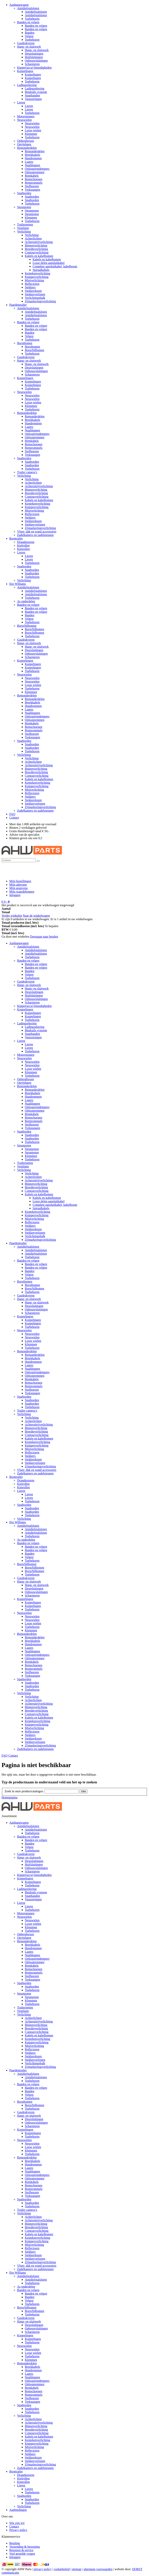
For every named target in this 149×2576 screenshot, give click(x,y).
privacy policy (43, 2569)
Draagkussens (25, 542)
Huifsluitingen (34, 57)
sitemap (76, 2569)
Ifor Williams (17, 583)
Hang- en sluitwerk (29, 46)
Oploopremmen (34, 172)
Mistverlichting (34, 280)
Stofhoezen (32, 186)
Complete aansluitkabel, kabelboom (55, 266)
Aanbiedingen (18, 2509)
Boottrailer (16, 538)
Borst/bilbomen (34, 350)
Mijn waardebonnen (21, 891)
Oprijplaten (24, 144)
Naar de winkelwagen (36, 915)
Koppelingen (25, 71)
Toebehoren (32, 18)
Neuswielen (24, 120)
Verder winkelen (12, 915)
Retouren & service (21, 2550)
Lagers (29, 161)
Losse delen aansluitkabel (48, 263)
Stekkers (30, 287)
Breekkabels (32, 154)
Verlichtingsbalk (35, 297)
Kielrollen (23, 545)
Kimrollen (23, 549)
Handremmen (33, 158)
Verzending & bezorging (24, 2546)
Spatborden (24, 193)
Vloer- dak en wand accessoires (36, 531)
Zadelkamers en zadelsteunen (35, 535)
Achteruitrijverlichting (39, 242)
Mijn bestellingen (20, 881)
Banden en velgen (28, 22)
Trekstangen (32, 189)
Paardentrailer (18, 304)
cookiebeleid (62, 2569)
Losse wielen (33, 130)
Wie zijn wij (16, 2523)
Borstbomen (24, 343)
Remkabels (32, 175)
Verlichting (24, 231)
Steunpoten (24, 207)
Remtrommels (33, 182)
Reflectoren (32, 283)
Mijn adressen (18, 884)
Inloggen (14, 895)
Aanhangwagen (19, 4)
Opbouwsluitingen (36, 60)
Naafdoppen (32, 165)
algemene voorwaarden (98, 2569)
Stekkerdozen (33, 290)
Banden (29, 32)
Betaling (14, 2543)
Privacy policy (18, 2530)
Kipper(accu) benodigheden (34, 67)
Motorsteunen (25, 116)
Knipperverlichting (37, 276)
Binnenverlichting (36, 245)
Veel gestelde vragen (22, 2553)
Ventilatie (23, 228)
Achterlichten (33, 238)
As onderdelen (26, 601)
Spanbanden (32, 95)
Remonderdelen (27, 147)
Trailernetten (25, 224)
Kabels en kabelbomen (39, 256)
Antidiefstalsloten (28, 8)
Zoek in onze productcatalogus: (24, 1791)
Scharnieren (32, 64)
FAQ (12, 814)
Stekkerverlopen (35, 294)
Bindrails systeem (36, 92)
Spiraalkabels (41, 270)
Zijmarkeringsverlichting (40, 301)
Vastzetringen (33, 99)
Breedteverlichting (36, 249)
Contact (14, 817)
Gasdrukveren (26, 43)
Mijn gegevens (18, 888)
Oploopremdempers (37, 168)
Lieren (21, 102)
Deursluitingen (34, 53)
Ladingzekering (26, 85)
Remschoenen (33, 179)
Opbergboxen (25, 140)
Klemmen (31, 133)
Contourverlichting (37, 252)
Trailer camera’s (27, 472)
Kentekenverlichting (37, 273)
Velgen (29, 36)
